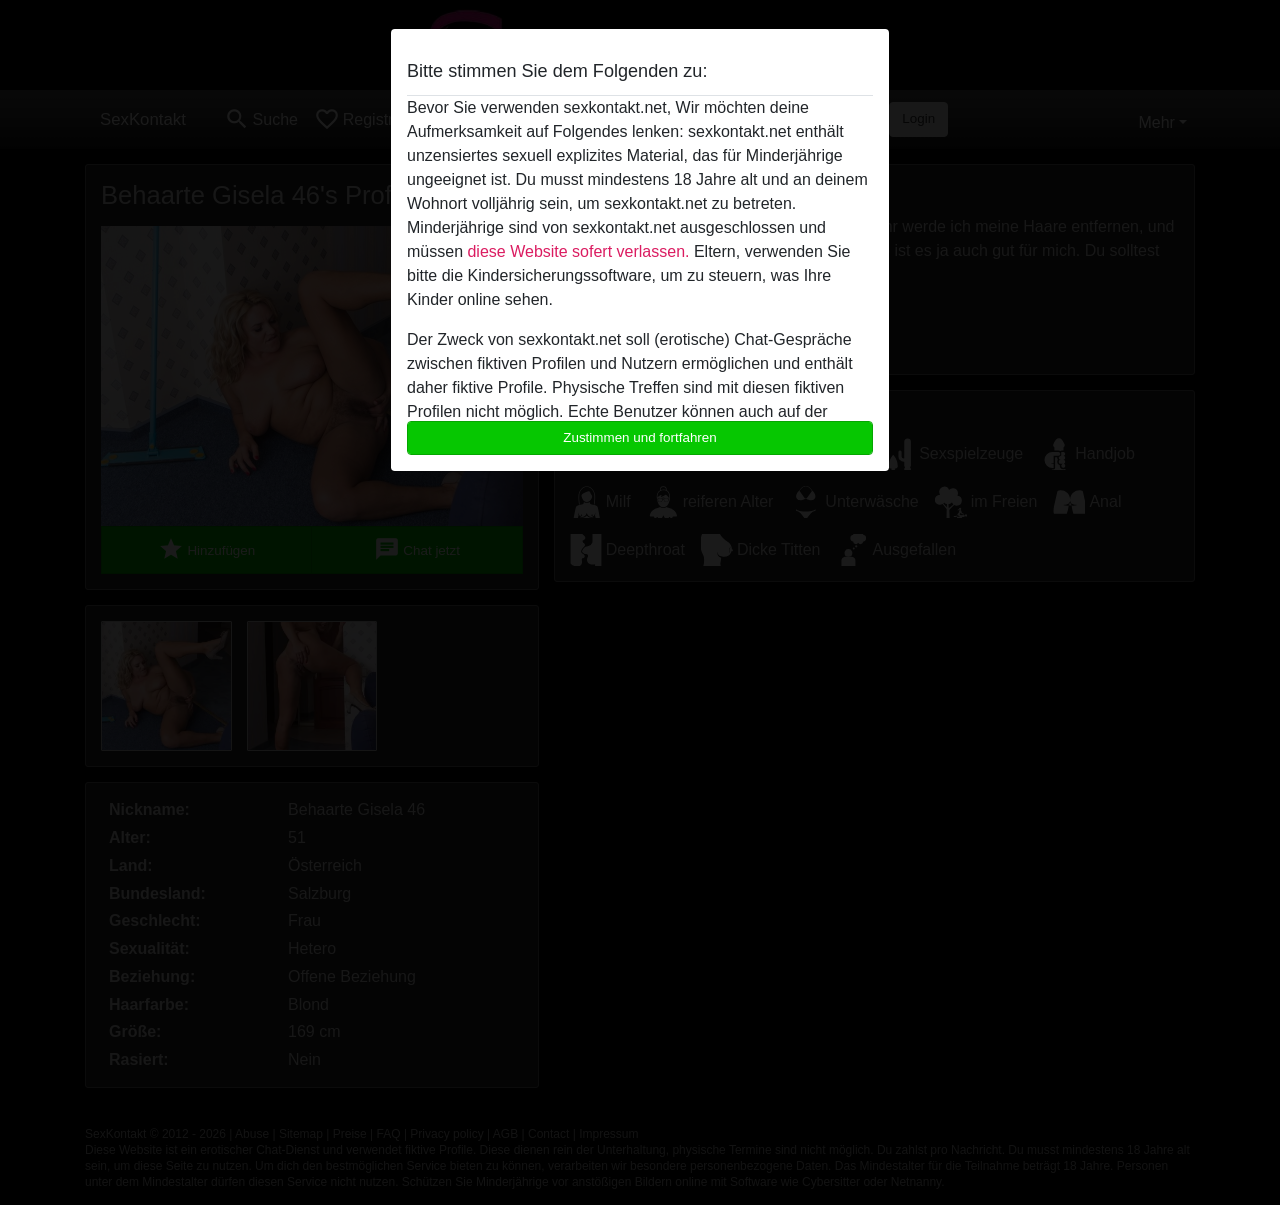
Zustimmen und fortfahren (640, 437)
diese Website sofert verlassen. (578, 251)
